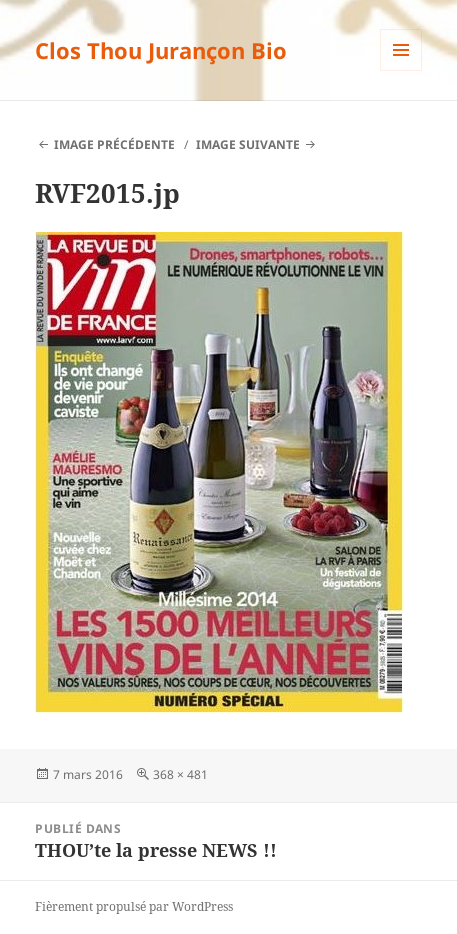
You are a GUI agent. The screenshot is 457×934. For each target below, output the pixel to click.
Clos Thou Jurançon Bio (161, 50)
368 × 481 (180, 774)
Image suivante (248, 144)
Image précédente (114, 144)
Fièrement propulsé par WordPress (134, 906)
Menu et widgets (401, 70)
